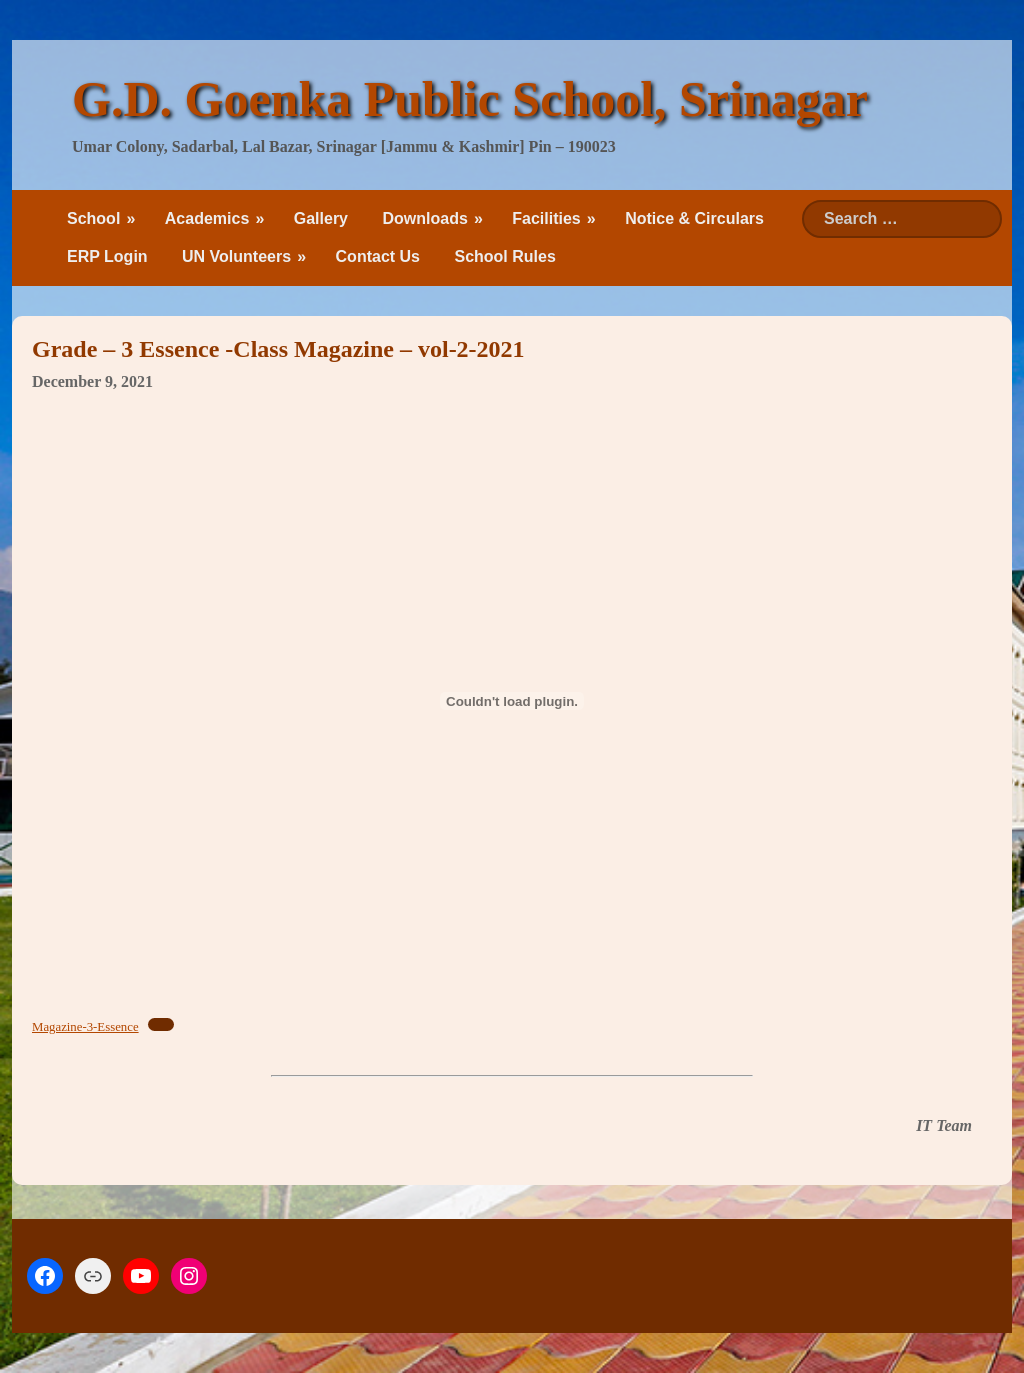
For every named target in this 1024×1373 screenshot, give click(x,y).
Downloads (424, 218)
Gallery (321, 218)
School (93, 218)
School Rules (504, 256)
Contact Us (378, 256)
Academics (207, 218)
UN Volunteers (236, 256)
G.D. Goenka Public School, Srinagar (470, 99)
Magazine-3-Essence (85, 1027)
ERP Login (107, 256)
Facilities (546, 218)
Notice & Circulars (694, 218)
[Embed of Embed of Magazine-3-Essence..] (512, 701)
